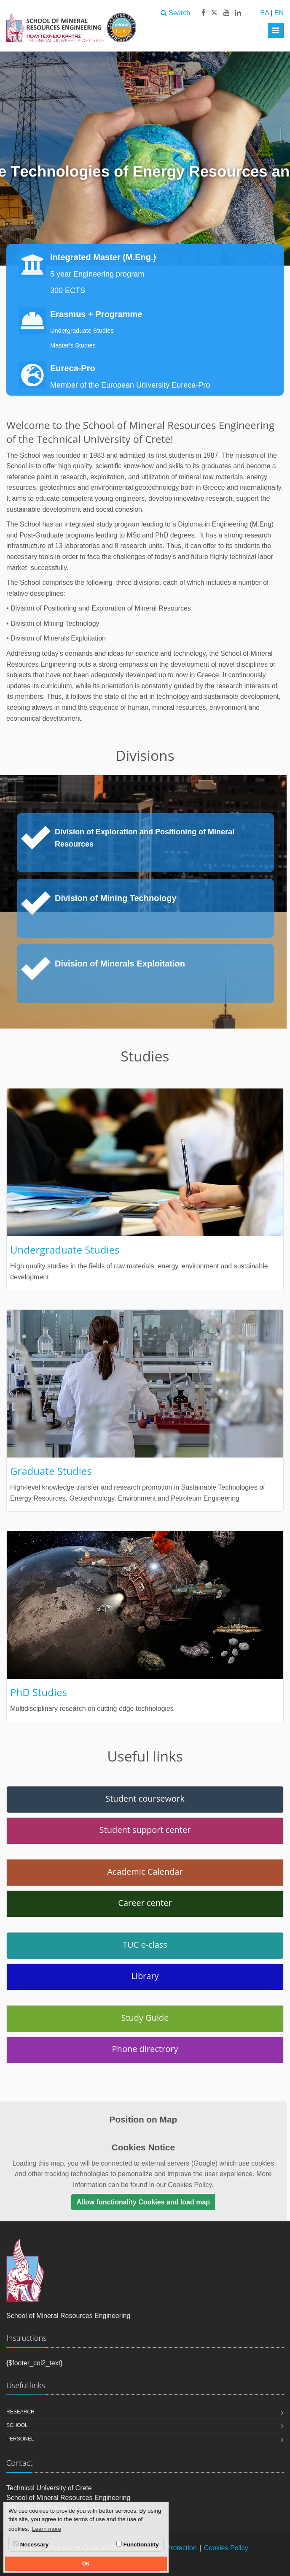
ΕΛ (264, 12)
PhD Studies (38, 1692)
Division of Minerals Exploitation (120, 963)
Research (20, 2412)
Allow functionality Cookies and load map (143, 2202)
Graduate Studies (51, 1471)
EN (279, 12)
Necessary (30, 2544)
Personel (20, 2439)
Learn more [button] (46, 2529)
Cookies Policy (226, 2548)
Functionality (137, 2544)
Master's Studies (73, 345)
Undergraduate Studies (82, 330)
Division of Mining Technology (116, 898)
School (17, 2425)
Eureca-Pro (72, 368)
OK (86, 2564)
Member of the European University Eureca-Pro (130, 385)
